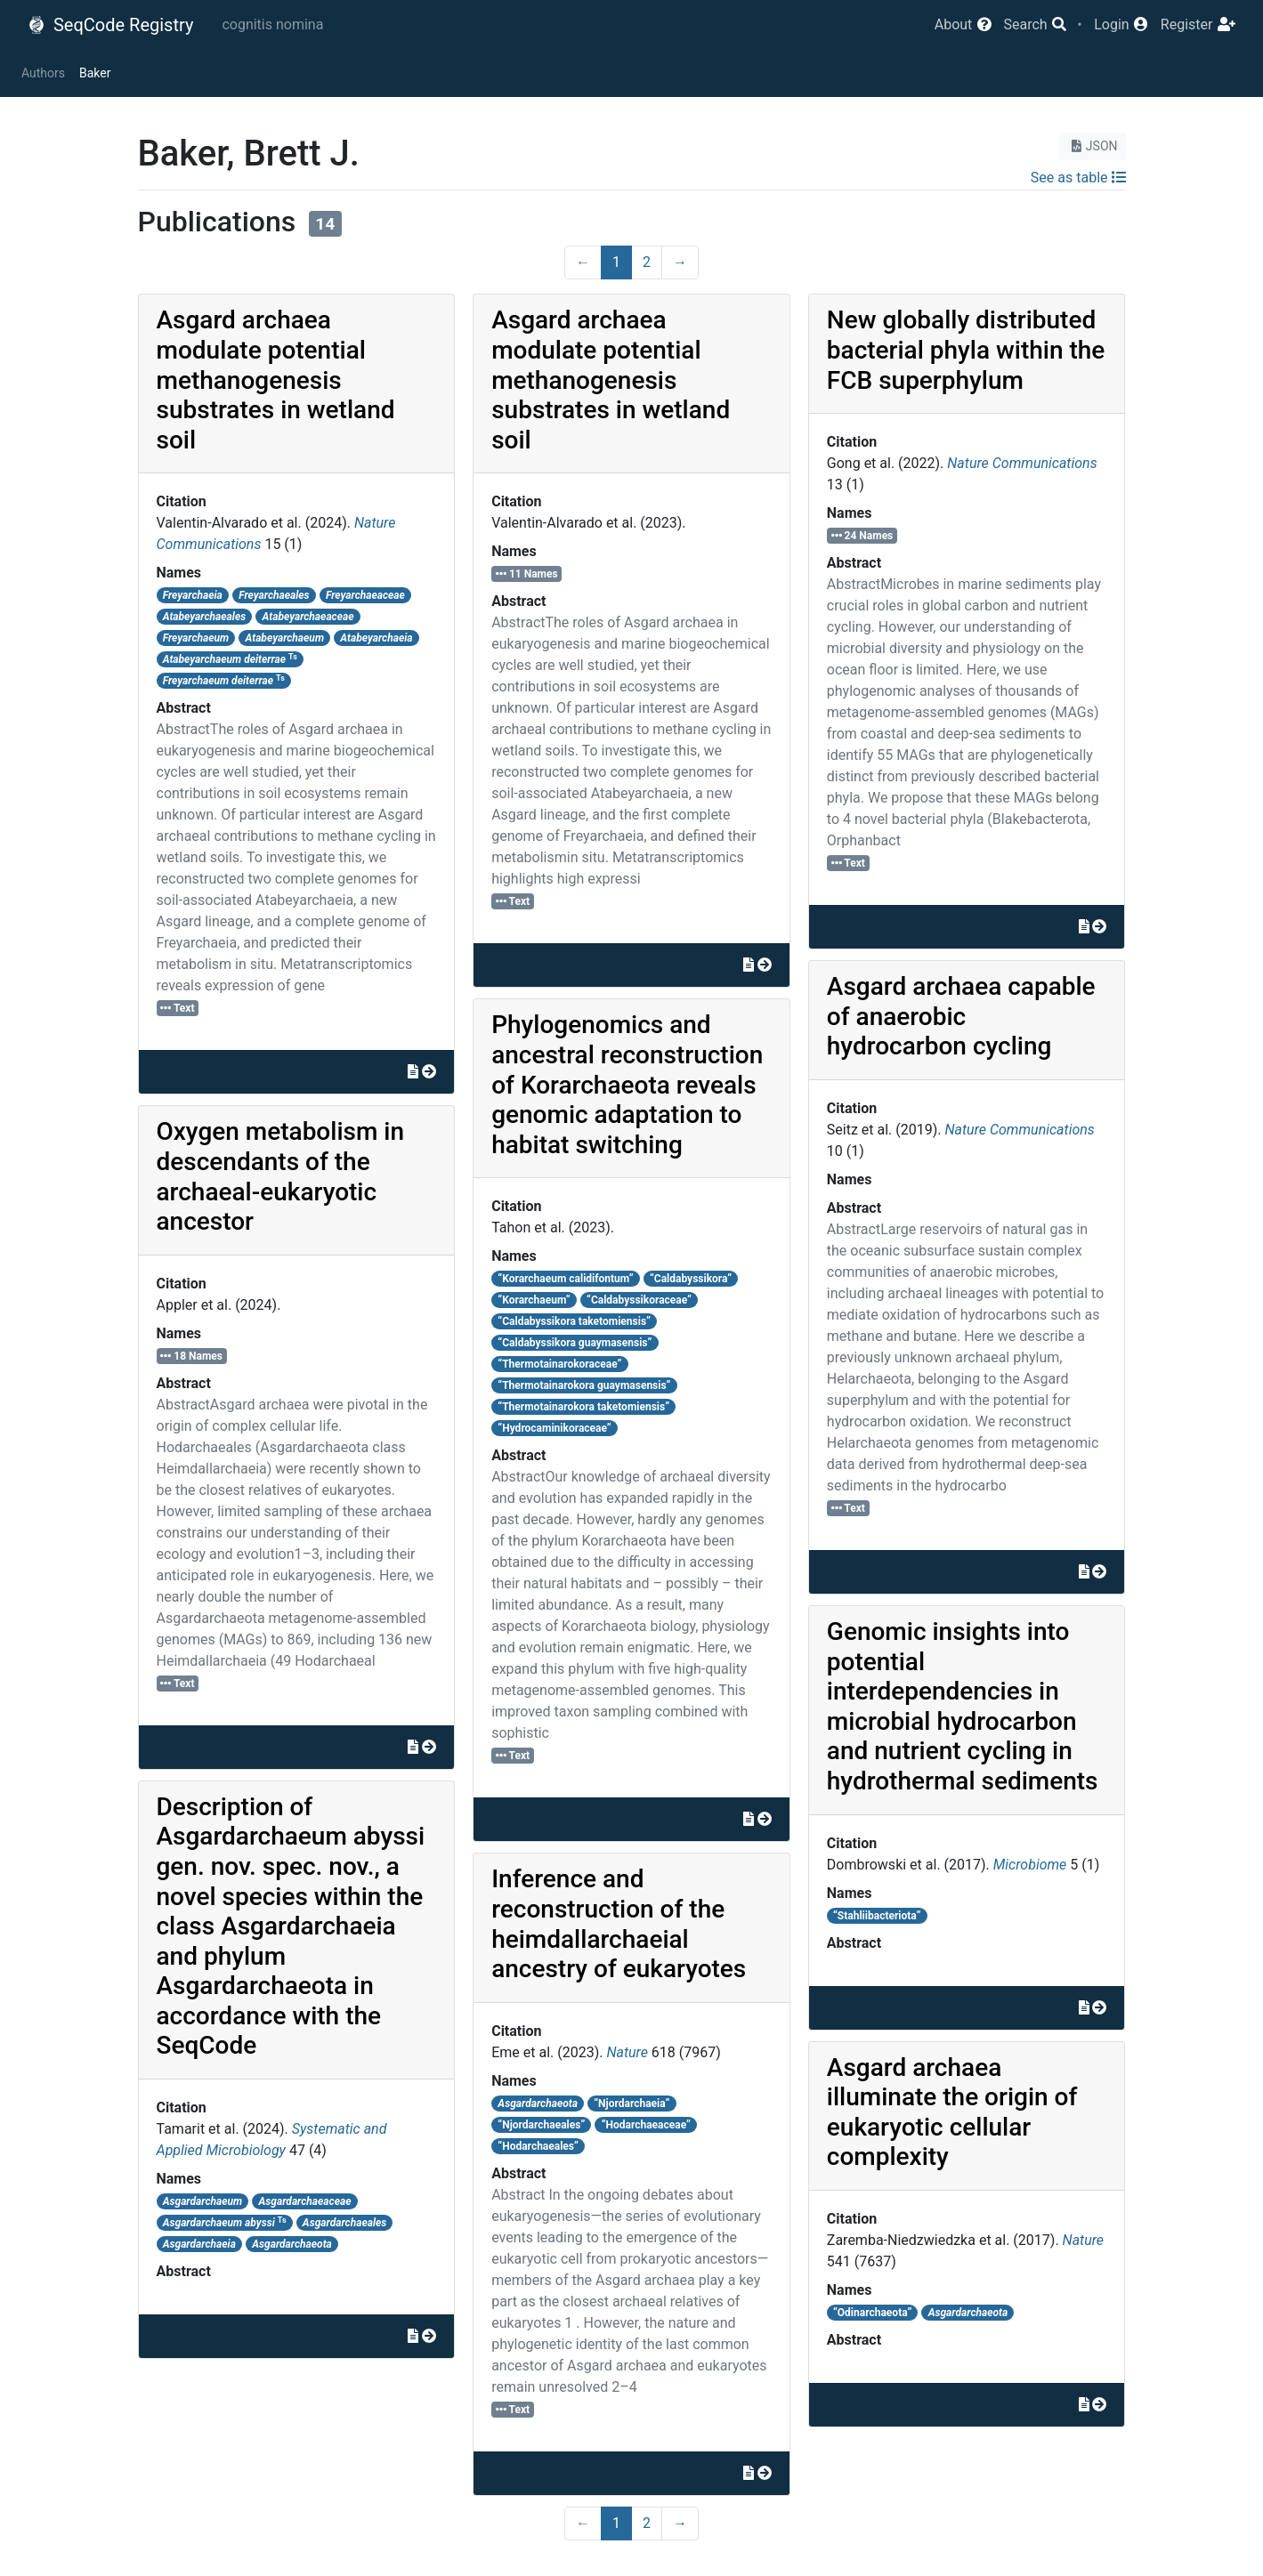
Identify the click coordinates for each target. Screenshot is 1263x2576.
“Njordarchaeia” (631, 2103)
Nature (626, 2052)
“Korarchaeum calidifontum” (565, 1278)
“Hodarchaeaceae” (646, 2125)
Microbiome (1030, 1864)
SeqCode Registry (110, 25)
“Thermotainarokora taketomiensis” (583, 1407)
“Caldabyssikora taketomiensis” (574, 1321)
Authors (43, 73)
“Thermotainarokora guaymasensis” (584, 1385)
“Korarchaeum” (534, 1300)
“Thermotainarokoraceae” (559, 1364)
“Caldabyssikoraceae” (639, 1300)
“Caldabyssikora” (691, 1278)
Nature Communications (1022, 463)
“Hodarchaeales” (538, 2146)
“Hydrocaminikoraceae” (554, 1428)
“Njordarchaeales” (541, 2125)
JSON (1092, 146)
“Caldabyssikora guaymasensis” (575, 1342)
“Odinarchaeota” (872, 2312)
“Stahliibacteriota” (876, 1916)
